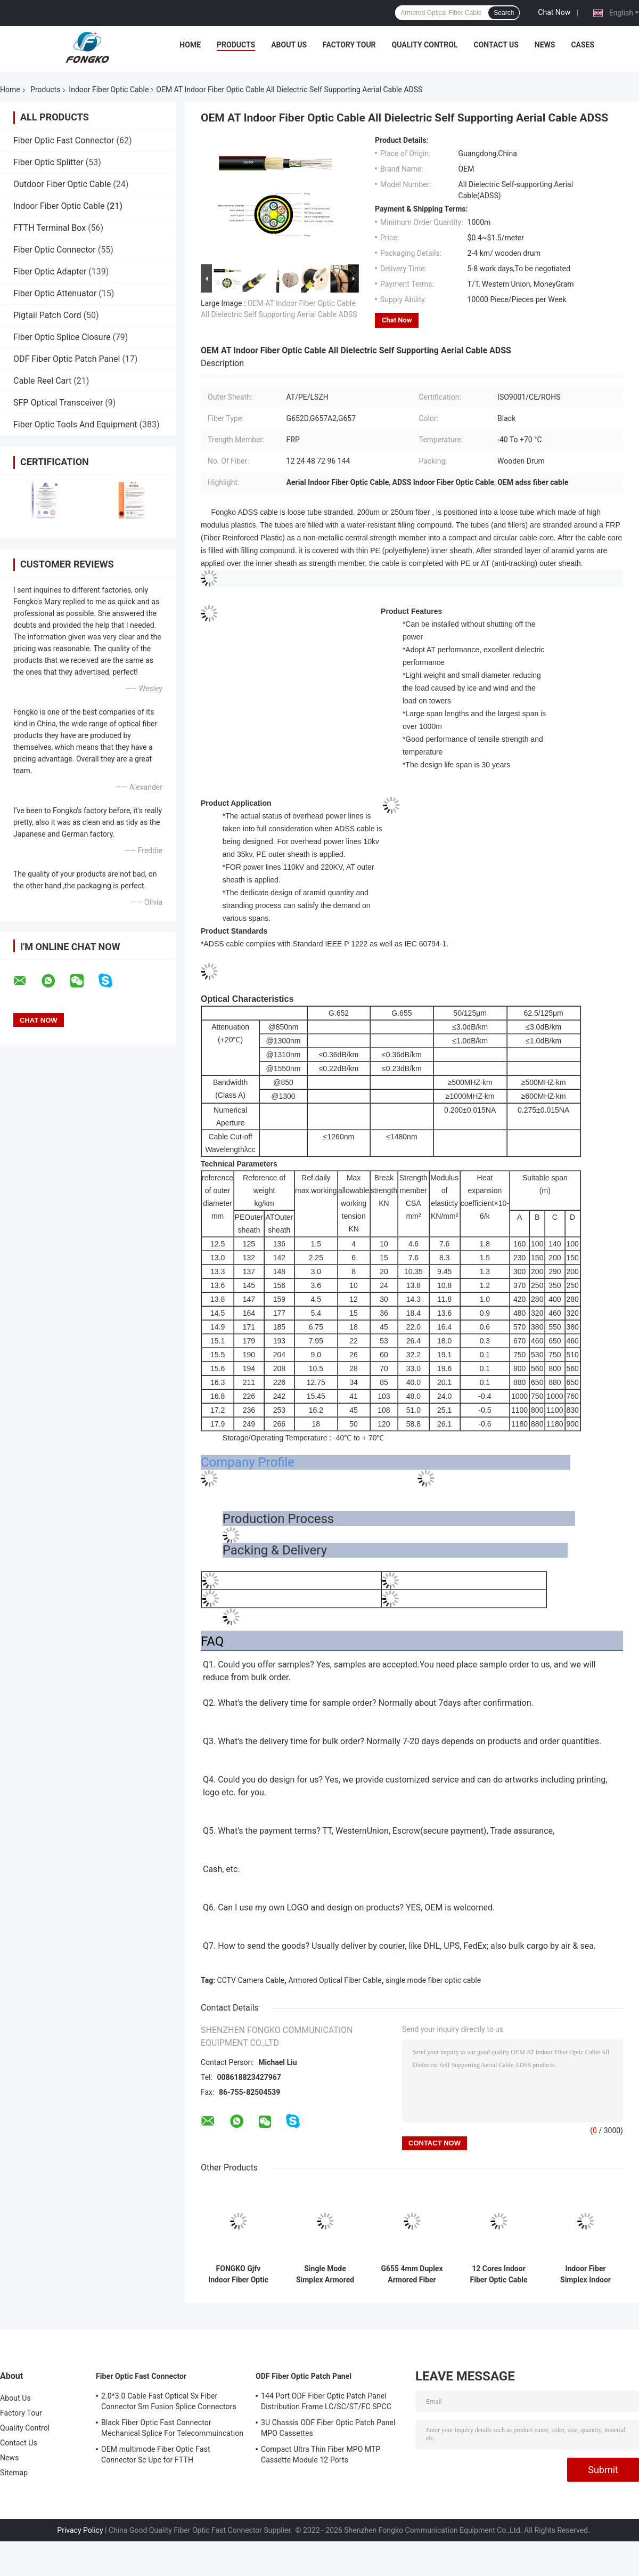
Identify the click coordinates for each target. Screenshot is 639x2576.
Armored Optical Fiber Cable (334, 1980)
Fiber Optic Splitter (48, 162)
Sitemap (14, 2472)
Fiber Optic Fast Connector (63, 140)
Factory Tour (349, 44)
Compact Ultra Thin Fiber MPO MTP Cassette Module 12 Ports (320, 2454)
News (545, 44)
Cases (582, 44)
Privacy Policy (80, 2530)
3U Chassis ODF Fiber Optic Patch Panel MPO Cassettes (328, 2427)
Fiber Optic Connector (54, 250)
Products (236, 44)
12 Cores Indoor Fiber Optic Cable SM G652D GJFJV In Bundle (498, 2274)
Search (504, 13)
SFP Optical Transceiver (58, 403)
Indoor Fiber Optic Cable (109, 89)
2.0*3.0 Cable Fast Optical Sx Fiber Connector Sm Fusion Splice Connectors (168, 2401)
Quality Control (425, 44)
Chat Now (554, 12)
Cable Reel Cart (42, 381)
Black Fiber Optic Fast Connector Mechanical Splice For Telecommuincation (172, 2427)
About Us (289, 44)
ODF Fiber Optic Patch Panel (66, 359)
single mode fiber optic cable (433, 1980)
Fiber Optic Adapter (49, 271)
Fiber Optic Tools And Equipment (75, 424)
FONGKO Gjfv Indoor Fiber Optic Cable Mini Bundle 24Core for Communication (238, 2274)
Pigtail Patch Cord (47, 315)
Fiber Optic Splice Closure (61, 337)
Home (190, 44)
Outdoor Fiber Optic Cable (62, 184)
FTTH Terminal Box (49, 228)
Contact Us (495, 44)
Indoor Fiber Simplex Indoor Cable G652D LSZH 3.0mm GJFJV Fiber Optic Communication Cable (585, 2274)
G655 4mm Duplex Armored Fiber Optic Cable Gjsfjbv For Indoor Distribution (412, 2274)
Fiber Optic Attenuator (54, 293)
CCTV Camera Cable (250, 1980)
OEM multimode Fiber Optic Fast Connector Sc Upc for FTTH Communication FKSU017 (155, 2456)
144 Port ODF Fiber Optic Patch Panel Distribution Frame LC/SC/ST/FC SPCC (326, 2401)
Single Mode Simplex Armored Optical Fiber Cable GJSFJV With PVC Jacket (325, 2274)
